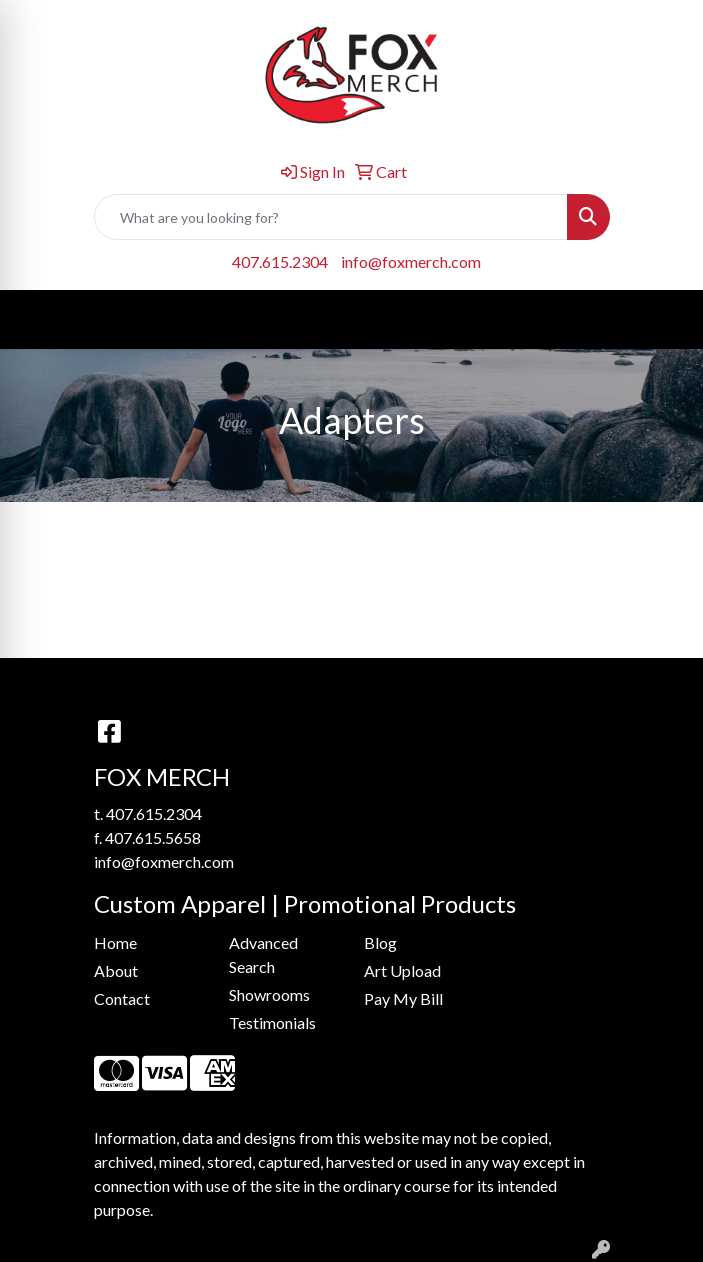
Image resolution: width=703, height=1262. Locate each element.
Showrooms (269, 994)
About (116, 970)
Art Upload (402, 970)
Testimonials (272, 1022)
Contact (122, 998)
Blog (380, 942)
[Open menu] (663, 320)
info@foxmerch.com (411, 261)
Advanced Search (263, 954)
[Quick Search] (331, 217)
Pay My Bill (403, 998)
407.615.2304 (280, 261)
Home (115, 942)
